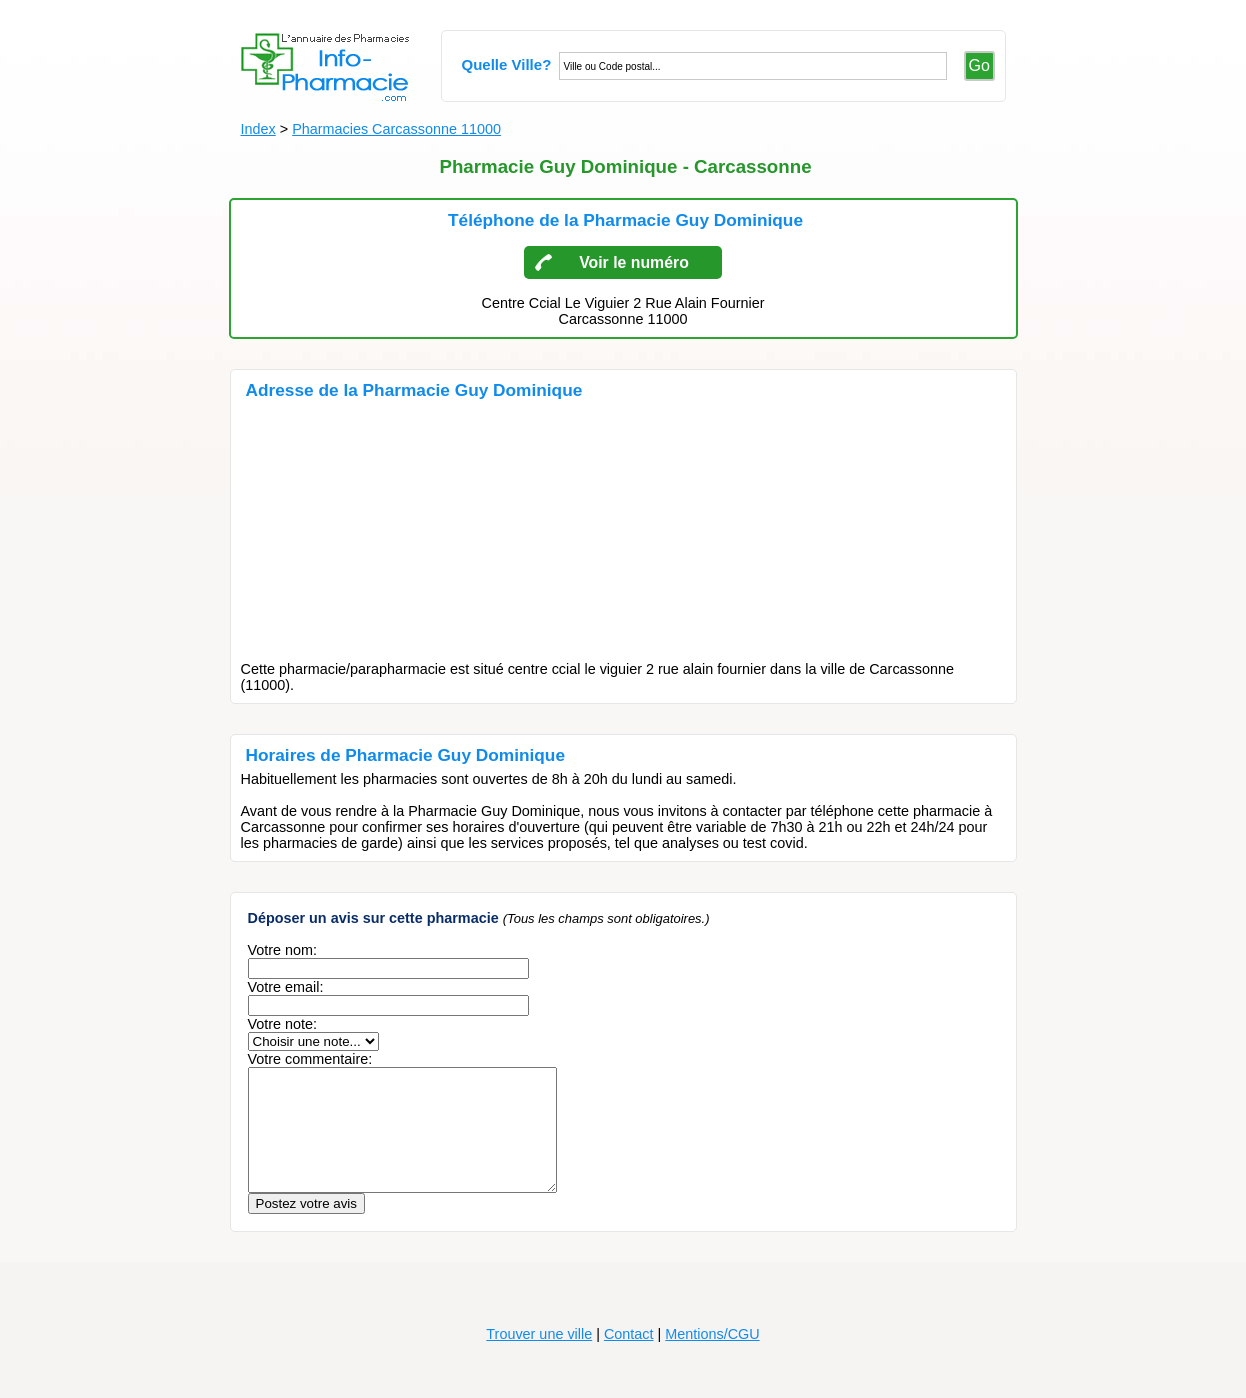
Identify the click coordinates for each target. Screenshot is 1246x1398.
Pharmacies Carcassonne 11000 (396, 129)
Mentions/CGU (712, 1358)
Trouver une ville (539, 1358)
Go (979, 65)
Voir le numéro (634, 262)
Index (258, 129)
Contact (629, 1358)
